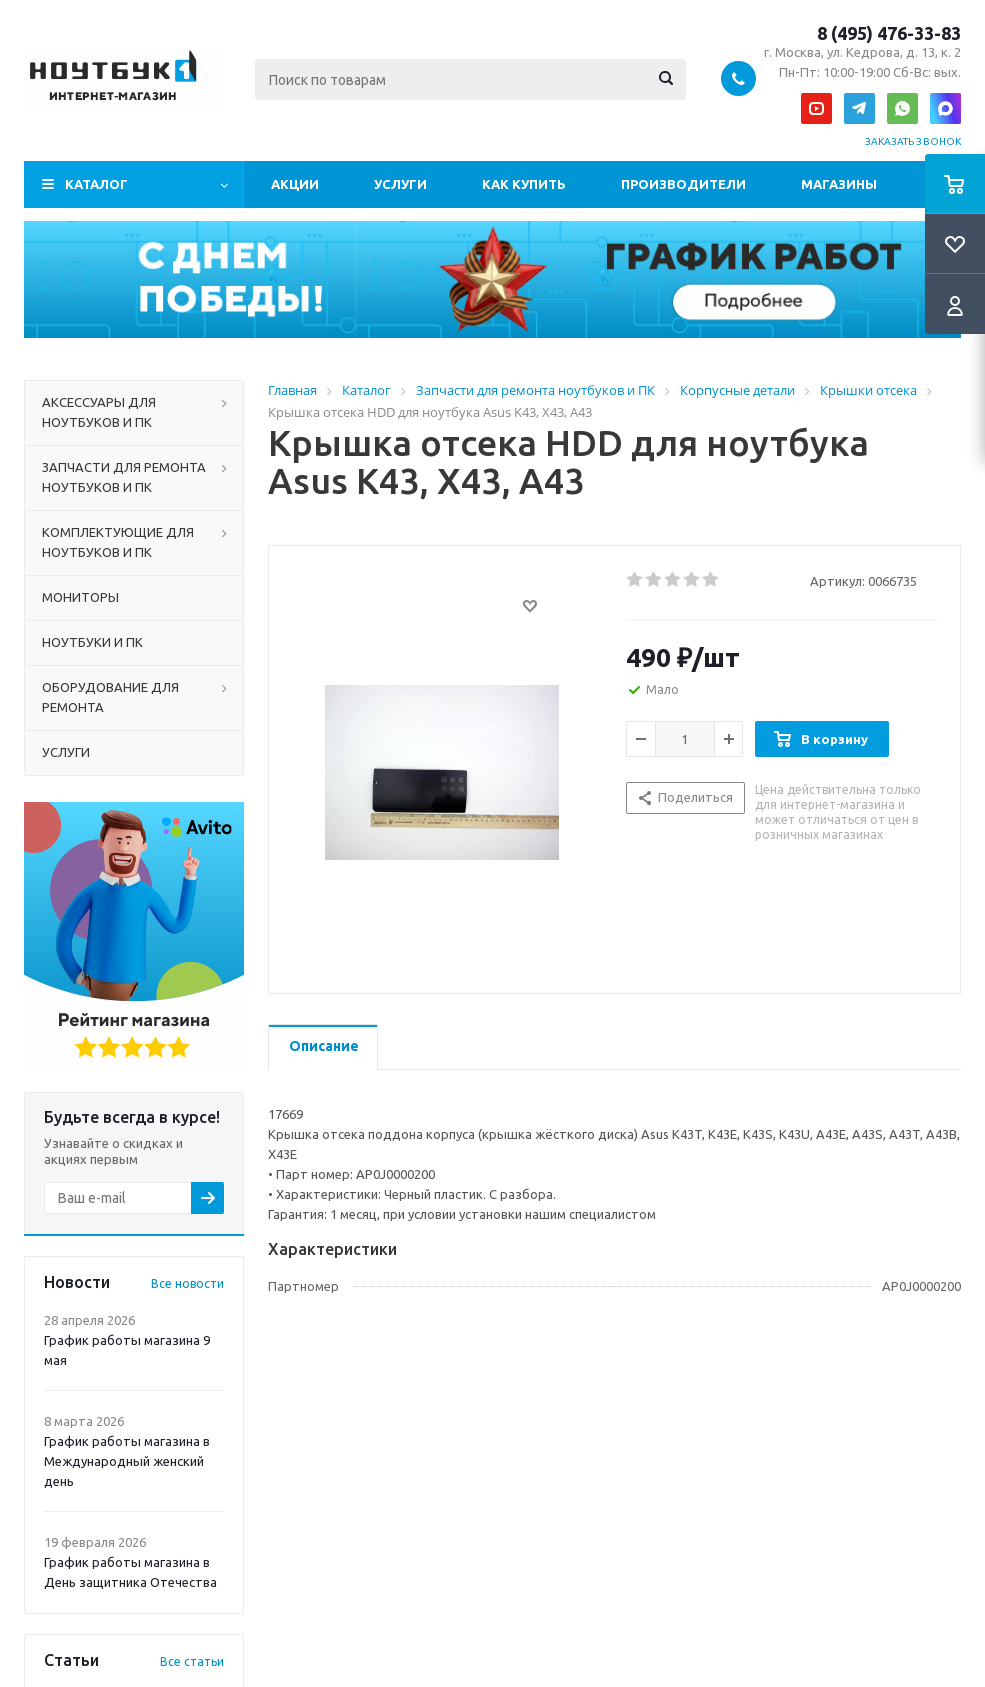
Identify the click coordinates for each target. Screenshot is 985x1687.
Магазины (839, 184)
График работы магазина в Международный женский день (127, 1461)
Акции (295, 184)
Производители (683, 184)
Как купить (524, 184)
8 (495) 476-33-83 (889, 33)
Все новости (187, 1283)
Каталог (96, 184)
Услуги (400, 184)
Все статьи (192, 1661)
